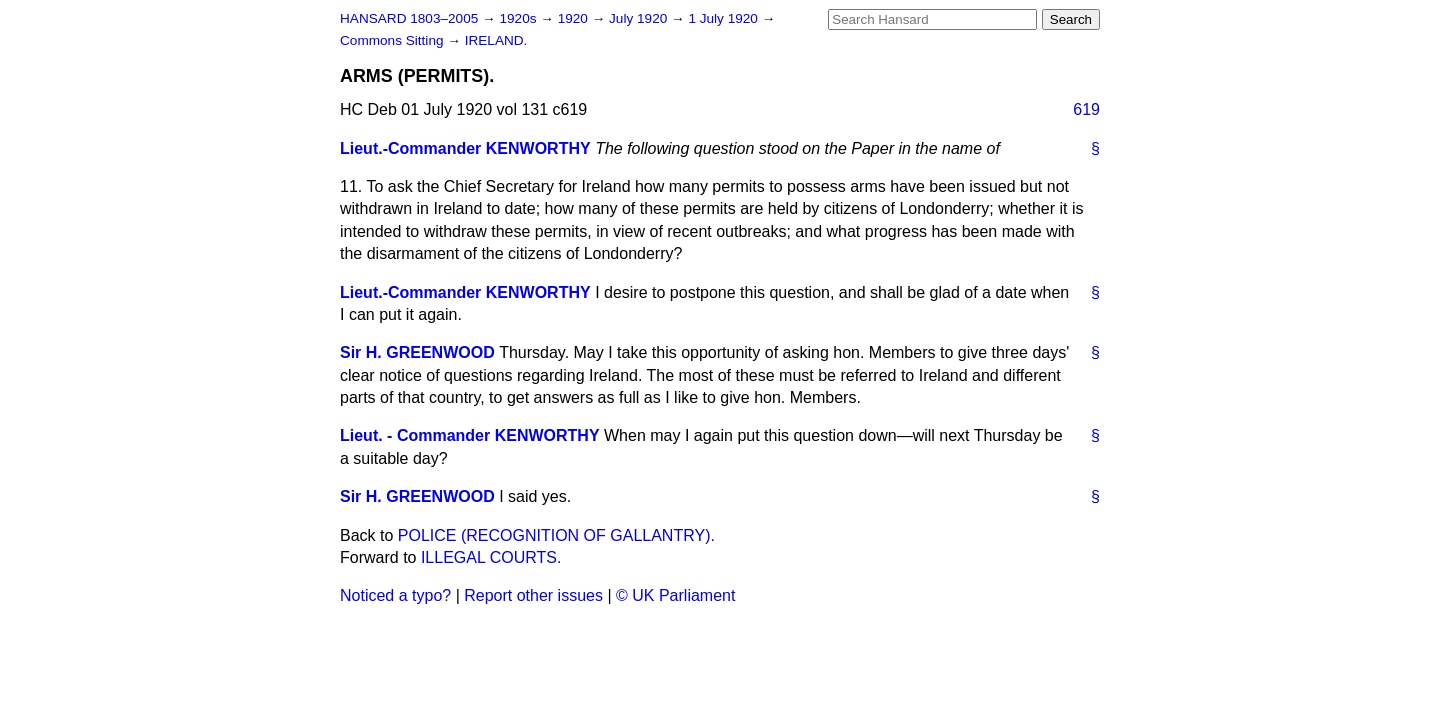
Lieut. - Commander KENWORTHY (470, 435)
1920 (575, 18)
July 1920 (640, 18)
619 (1086, 109)
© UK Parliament (675, 595)
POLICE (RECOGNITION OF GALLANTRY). (556, 535)
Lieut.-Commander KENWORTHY (465, 148)
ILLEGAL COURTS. (491, 557)
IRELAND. (496, 40)
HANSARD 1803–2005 (409, 18)
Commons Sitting (393, 40)
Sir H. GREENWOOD (417, 352)
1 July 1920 (724, 18)
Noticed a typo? (395, 595)
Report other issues (533, 595)
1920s (519, 18)
